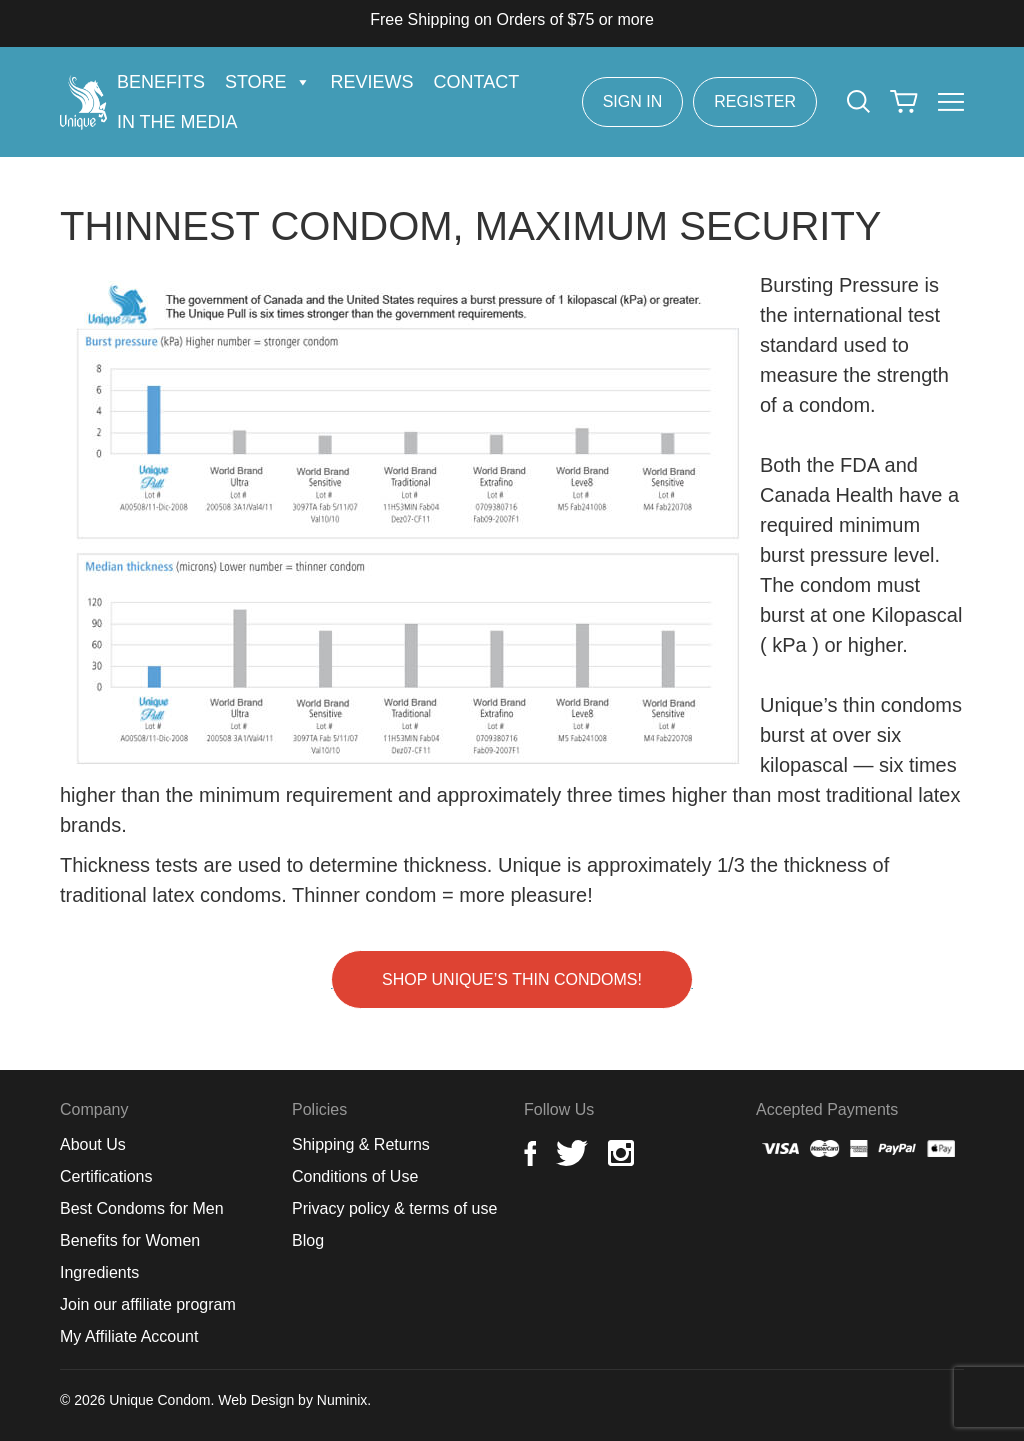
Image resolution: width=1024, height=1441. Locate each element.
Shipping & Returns (361, 1144)
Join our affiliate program (148, 1304)
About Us (93, 1144)
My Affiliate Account (129, 1336)
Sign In (633, 101)
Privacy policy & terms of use (394, 1208)
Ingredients (99, 1272)
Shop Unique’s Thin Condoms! (512, 979)
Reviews (372, 82)
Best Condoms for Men (142, 1208)
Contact (477, 82)
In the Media (177, 122)
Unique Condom (159, 1400)
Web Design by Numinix (292, 1400)
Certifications (106, 1176)
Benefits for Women (130, 1240)
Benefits (161, 82)
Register (755, 101)
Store (268, 82)
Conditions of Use (355, 1176)
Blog (308, 1240)
